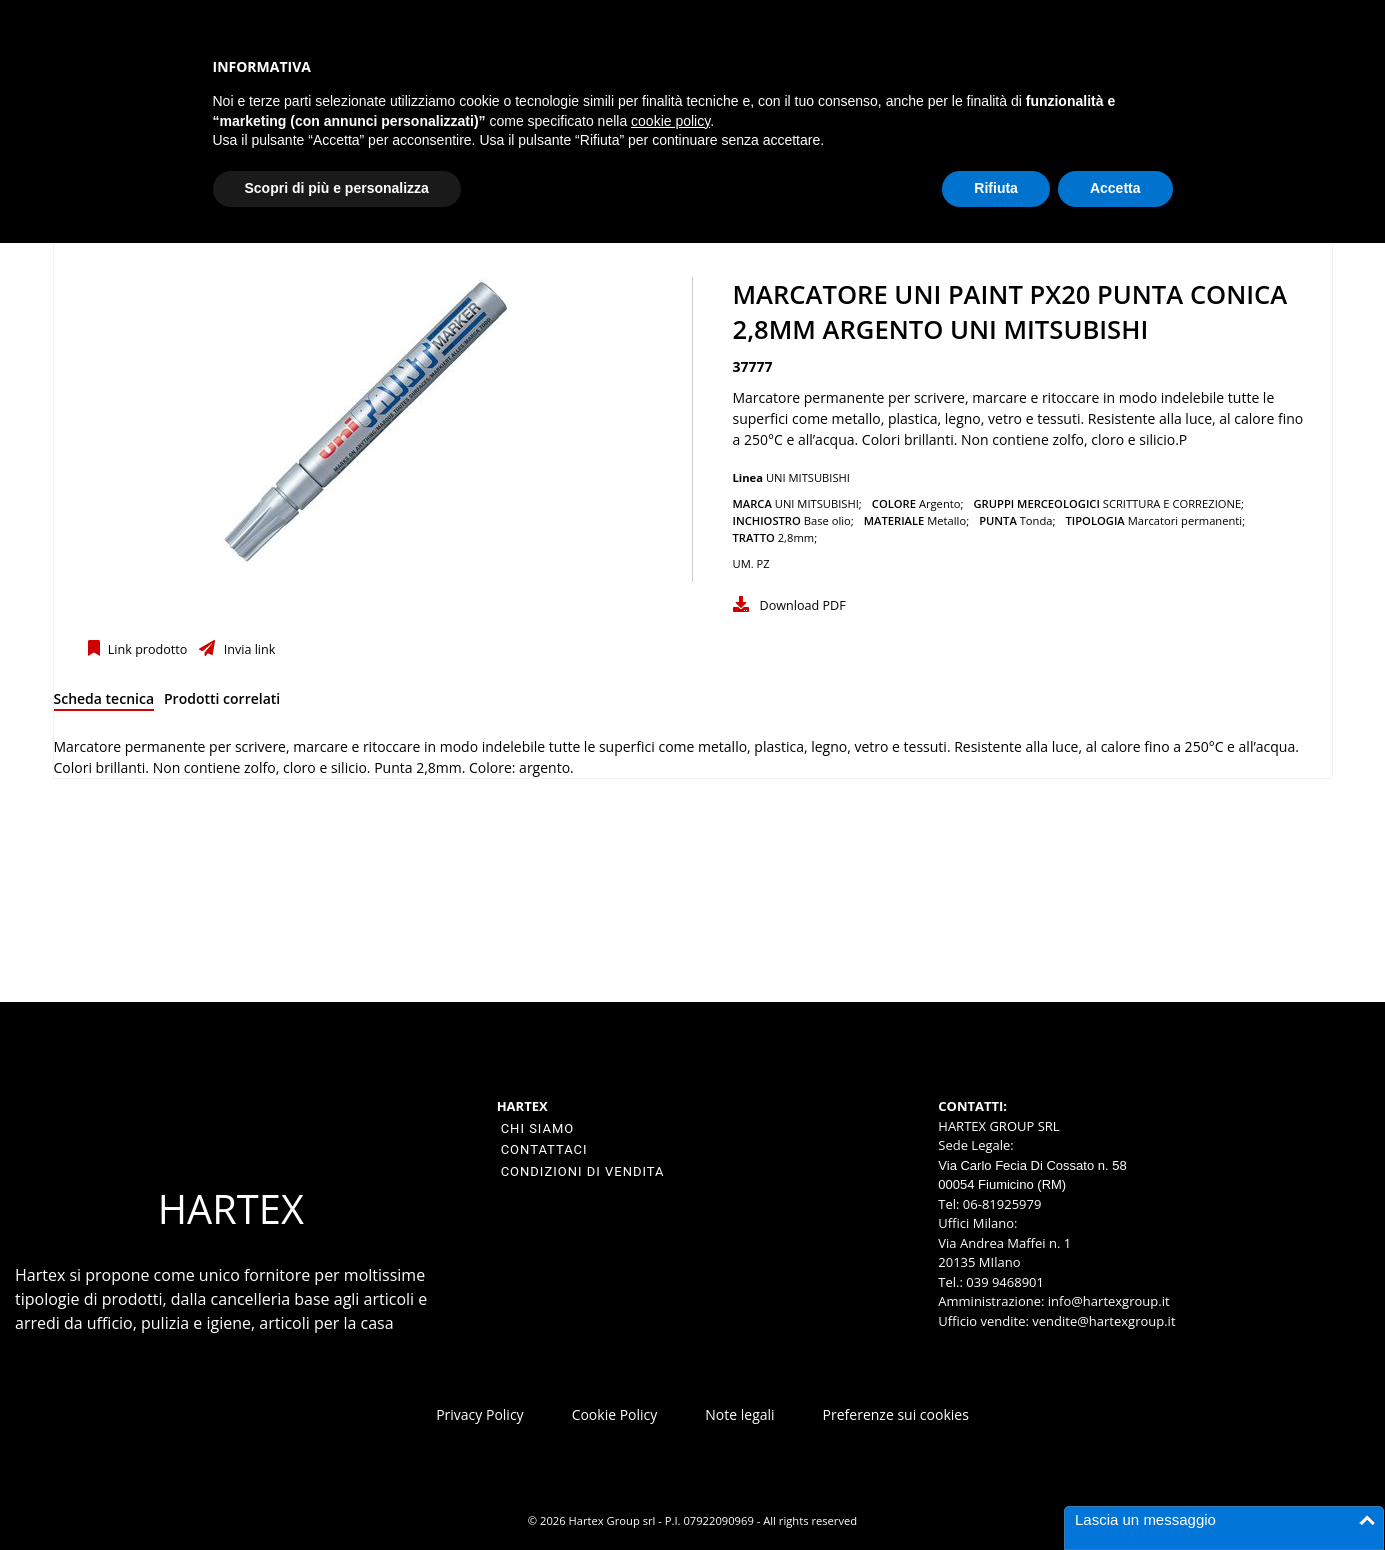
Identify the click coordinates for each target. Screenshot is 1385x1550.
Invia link (247, 649)
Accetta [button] (1115, 188)
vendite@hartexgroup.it (1103, 1321)
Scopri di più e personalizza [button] (337, 188)
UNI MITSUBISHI (808, 477)
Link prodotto (146, 649)
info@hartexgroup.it (1106, 1301)
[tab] (104, 702)
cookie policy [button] (670, 121)
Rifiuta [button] (996, 188)
